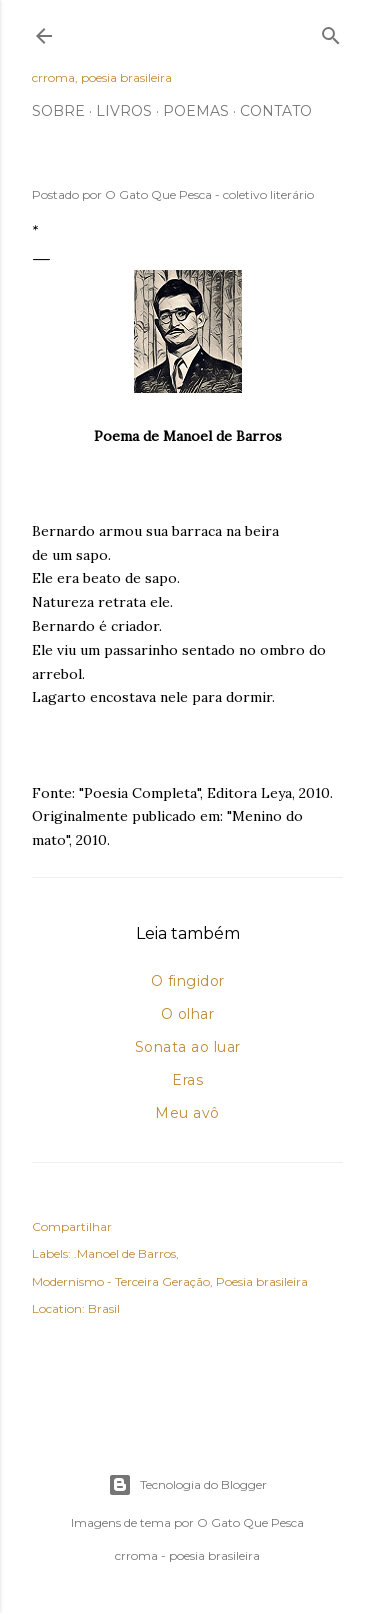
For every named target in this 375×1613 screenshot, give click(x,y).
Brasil (104, 1308)
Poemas (196, 111)
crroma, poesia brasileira (102, 77)
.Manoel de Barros (125, 1253)
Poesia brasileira (262, 1281)
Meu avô (187, 1113)
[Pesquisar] (331, 31)
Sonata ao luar (188, 1047)
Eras (187, 1080)
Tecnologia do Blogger (187, 1485)
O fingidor (188, 981)
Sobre (58, 111)
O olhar (188, 1014)
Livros (124, 111)
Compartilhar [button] (72, 1226)
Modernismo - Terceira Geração (121, 1281)
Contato (276, 111)
